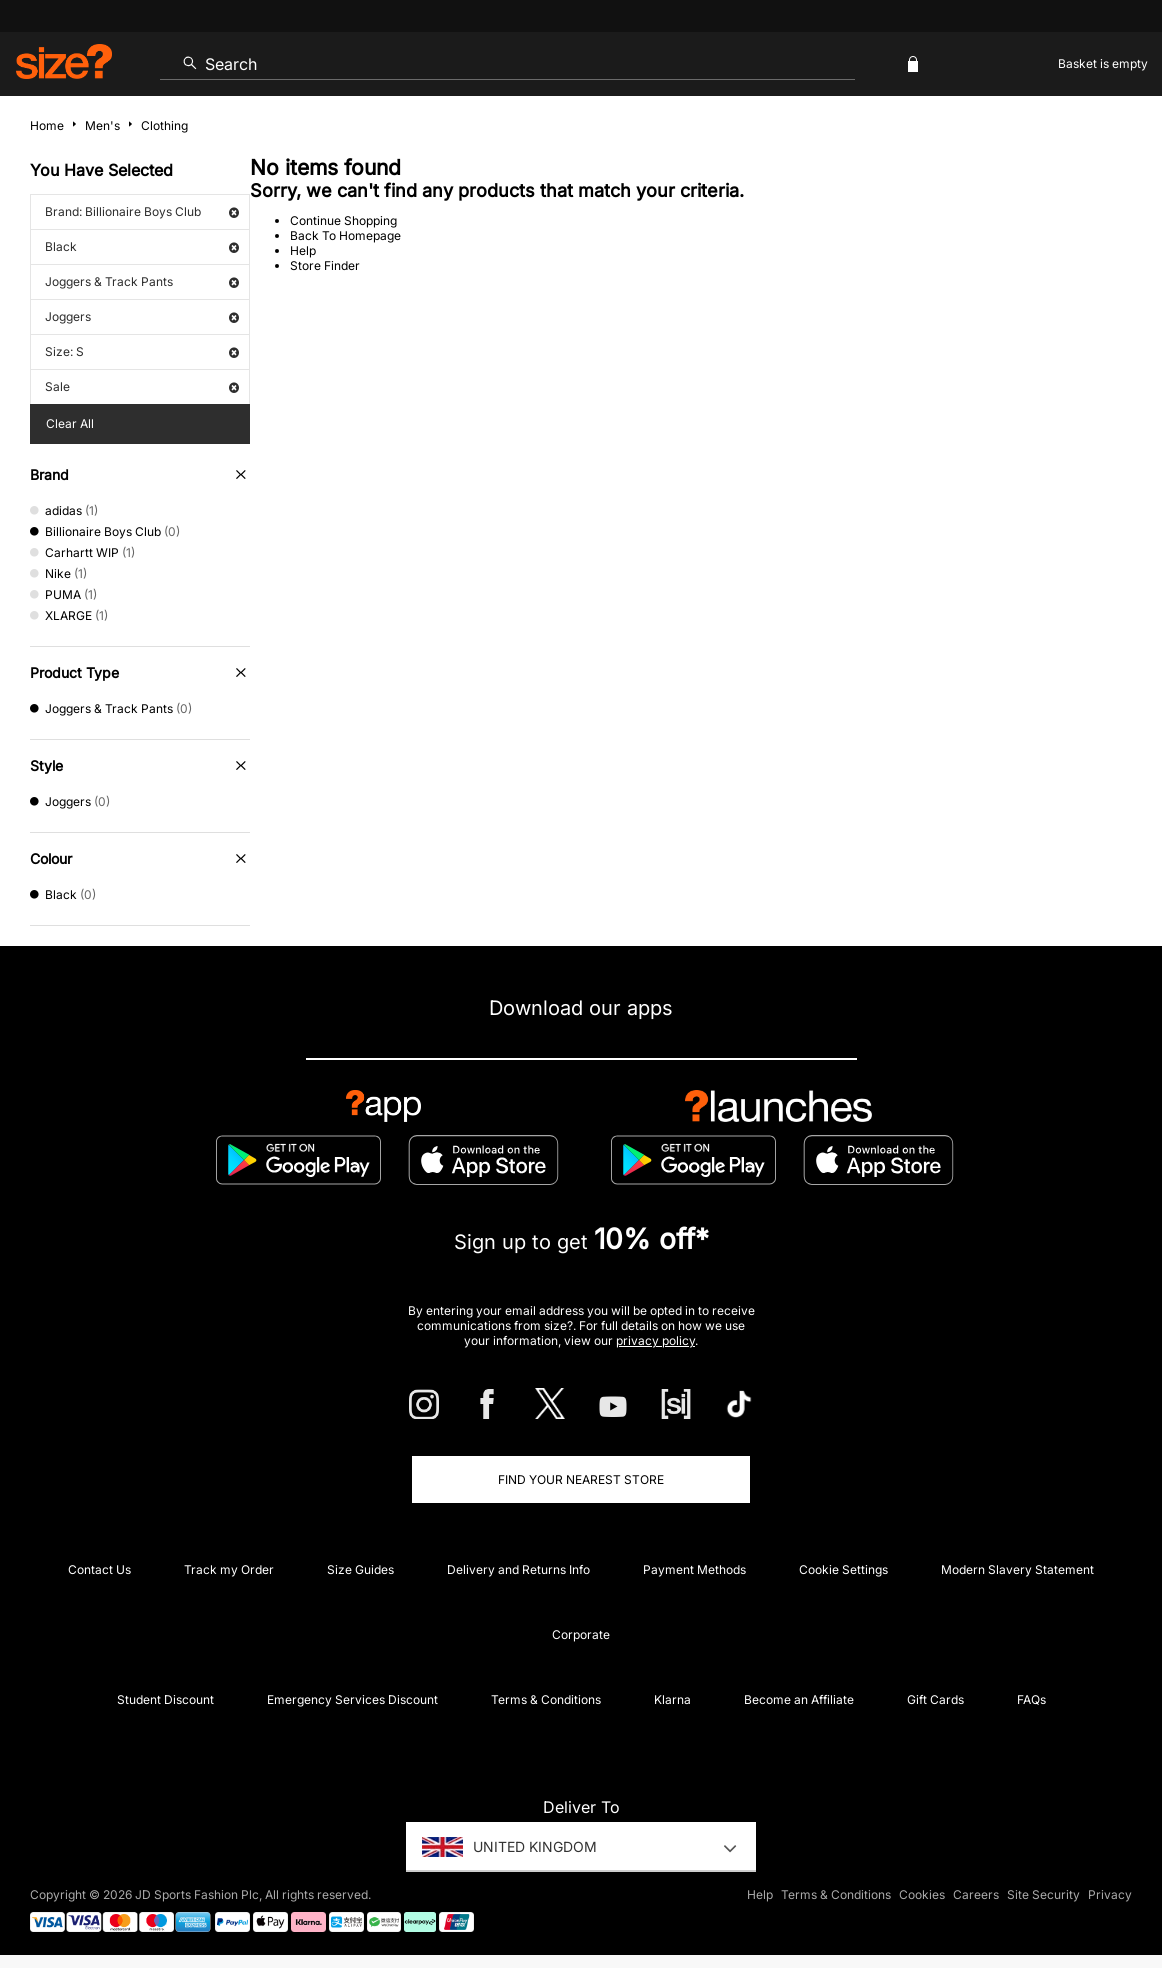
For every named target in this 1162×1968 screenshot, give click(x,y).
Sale (142, 386)
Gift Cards (935, 1699)
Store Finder (325, 265)
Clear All (70, 423)
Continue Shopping (343, 220)
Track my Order (229, 1569)
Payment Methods (694, 1569)
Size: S (142, 351)
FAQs (1031, 1699)
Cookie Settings (843, 1569)
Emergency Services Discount (352, 1699)
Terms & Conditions (546, 1699)
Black (142, 246)
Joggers (142, 316)
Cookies (922, 1894)
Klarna (672, 1699)
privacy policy (655, 1340)
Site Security (1043, 1894)
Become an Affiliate (799, 1699)
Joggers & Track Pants (142, 281)
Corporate (581, 1634)
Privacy (1110, 1894)
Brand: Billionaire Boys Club (142, 211)
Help (303, 250)
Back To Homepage (345, 235)
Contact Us (99, 1569)
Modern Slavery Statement (1017, 1569)
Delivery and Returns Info (518, 1569)
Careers (976, 1894)
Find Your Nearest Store (581, 1479)
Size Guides (360, 1569)
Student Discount (165, 1699)
